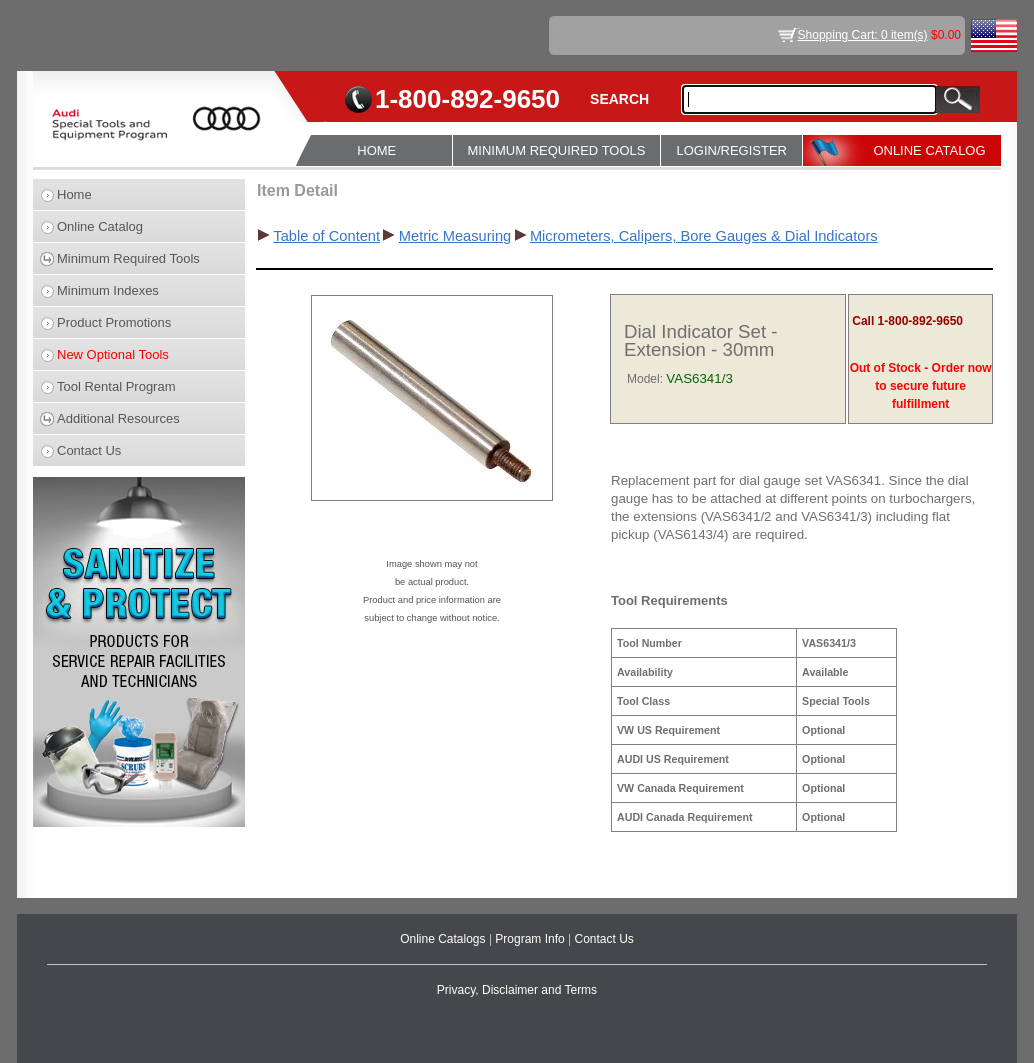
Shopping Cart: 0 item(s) (863, 35)
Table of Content (326, 236)
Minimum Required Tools (128, 258)
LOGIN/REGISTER (731, 150)
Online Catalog (100, 226)
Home (74, 194)
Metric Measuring (455, 236)
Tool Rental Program (116, 386)
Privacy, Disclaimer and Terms (517, 990)
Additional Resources (118, 418)
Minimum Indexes (108, 290)
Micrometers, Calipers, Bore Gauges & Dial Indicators (704, 236)
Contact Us (89, 450)
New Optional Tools (113, 354)
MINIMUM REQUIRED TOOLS (557, 150)
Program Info (531, 939)
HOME (376, 150)
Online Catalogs (444, 939)
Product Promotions (114, 322)
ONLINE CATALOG (929, 150)
